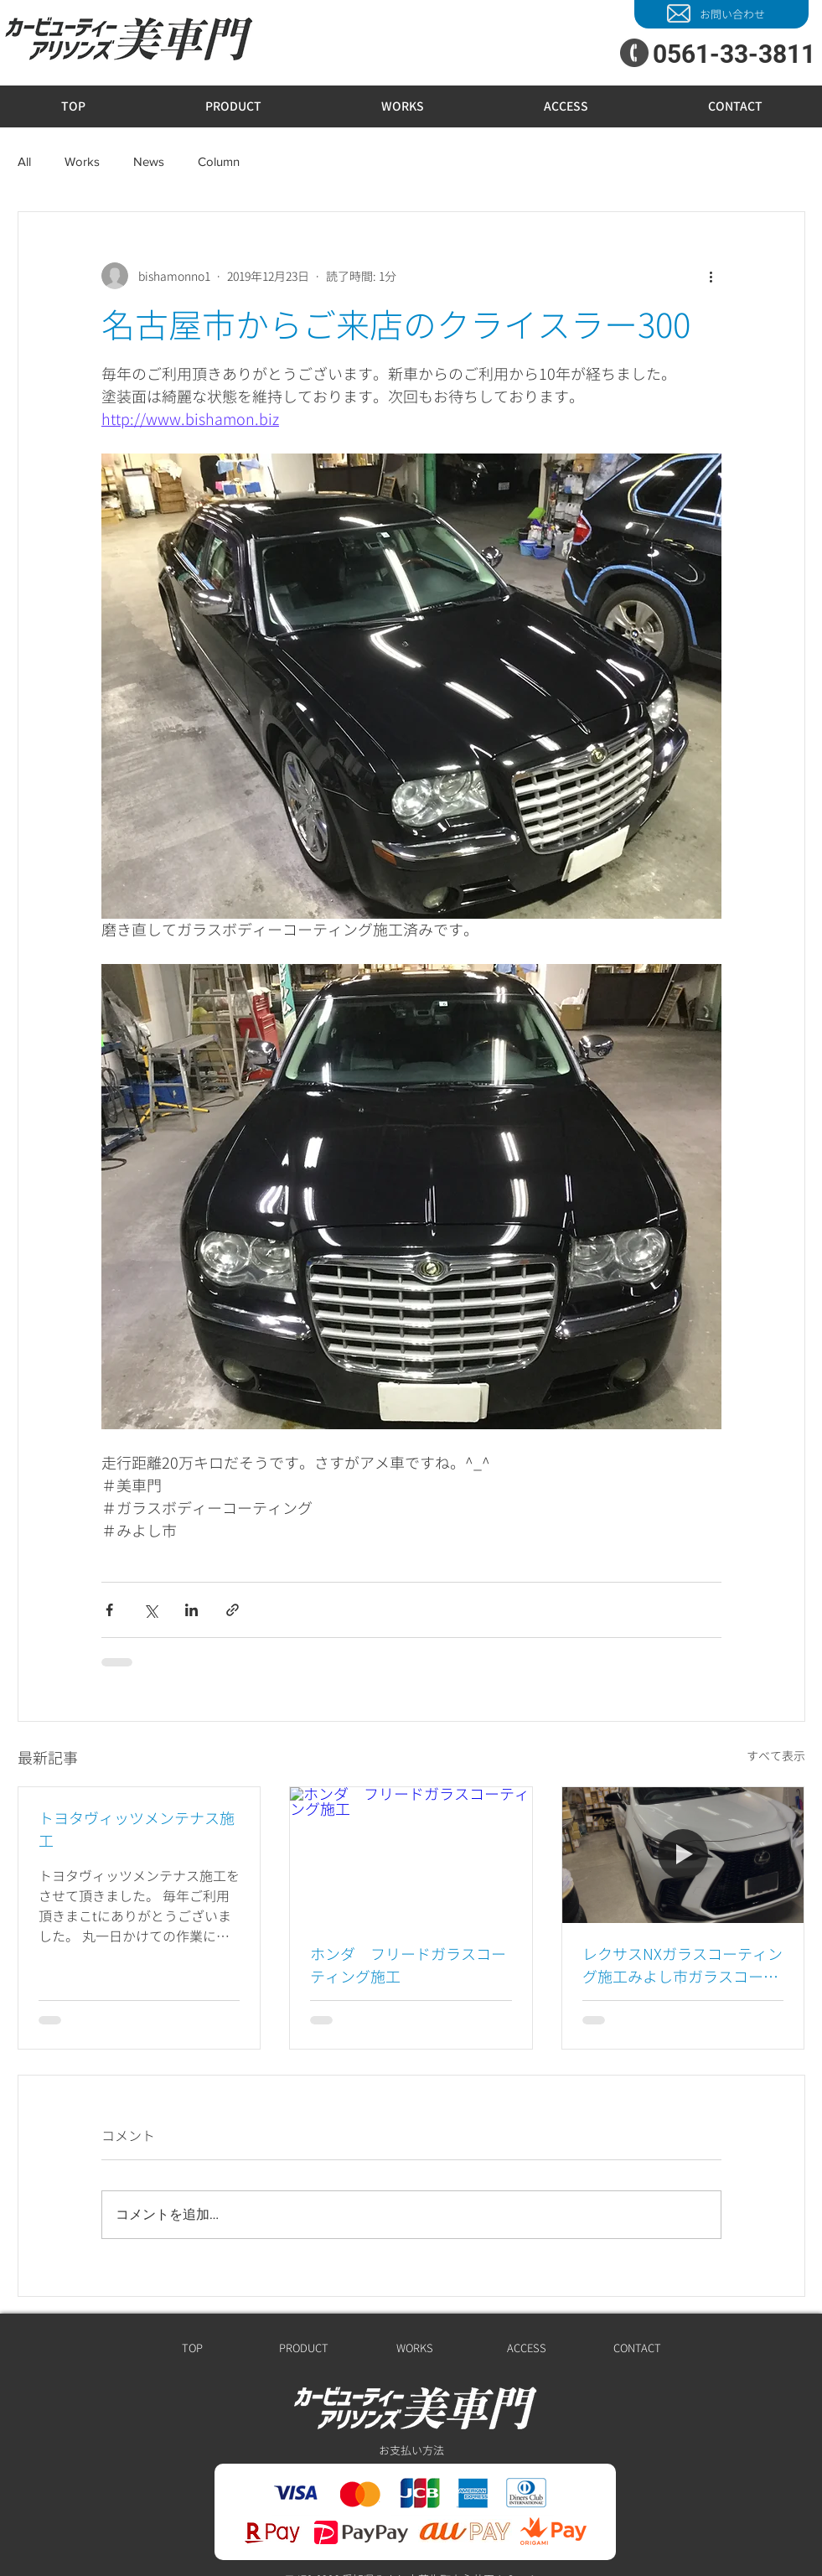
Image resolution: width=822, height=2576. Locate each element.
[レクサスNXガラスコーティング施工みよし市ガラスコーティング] (683, 1855)
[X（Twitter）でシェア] (150, 1610)
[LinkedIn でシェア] (191, 1610)
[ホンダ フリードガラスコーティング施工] (411, 1855)
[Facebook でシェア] (109, 1610)
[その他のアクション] (711, 276)
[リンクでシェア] (232, 1610)
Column (219, 161)
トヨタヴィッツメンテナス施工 (137, 1830)
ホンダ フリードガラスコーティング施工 (408, 1966)
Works (82, 161)
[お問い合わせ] (721, 14)
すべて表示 (776, 1756)
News (148, 161)
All (24, 161)
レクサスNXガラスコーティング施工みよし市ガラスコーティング (682, 1966)
